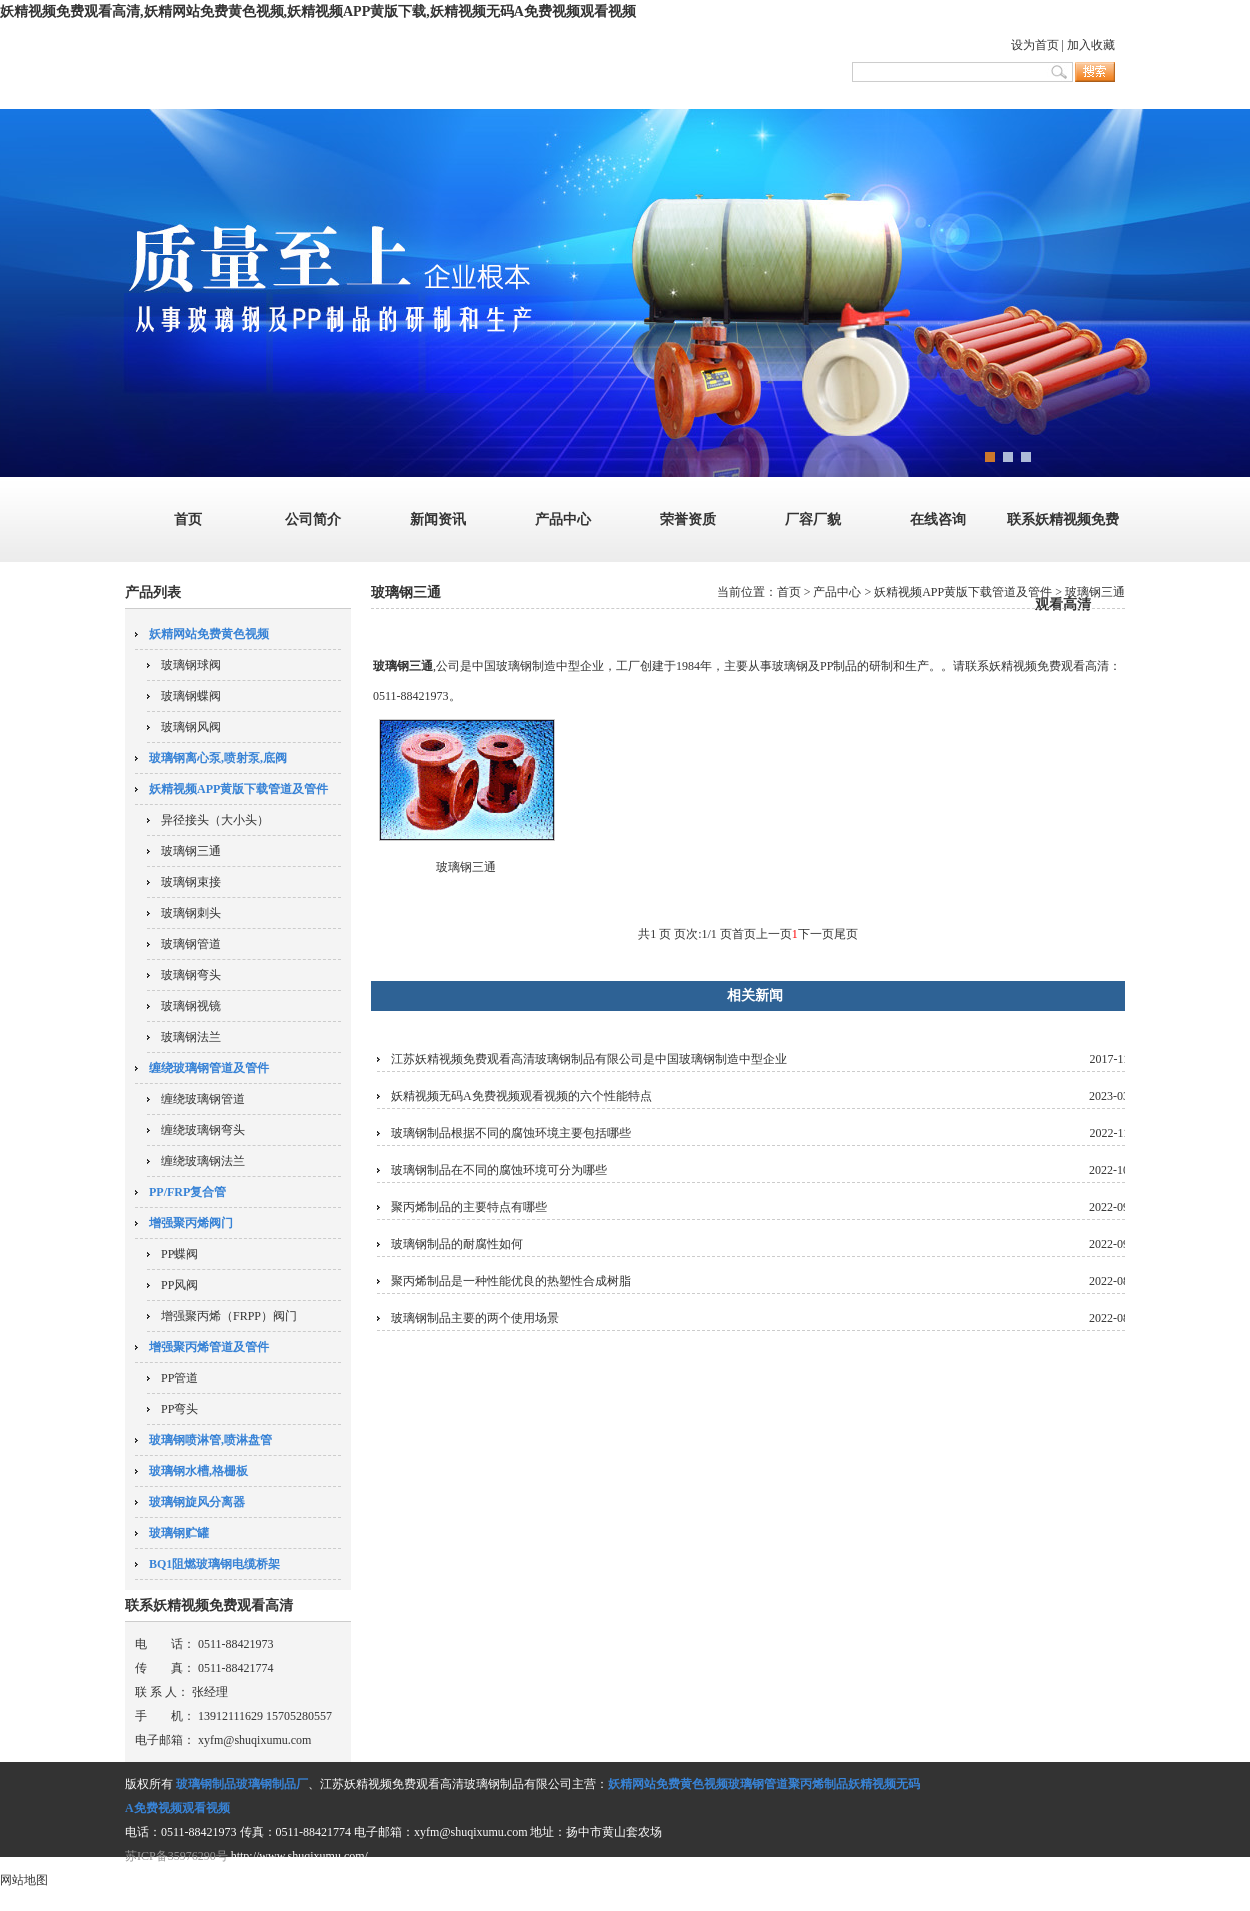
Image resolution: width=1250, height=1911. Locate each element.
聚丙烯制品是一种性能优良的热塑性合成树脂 (511, 1281)
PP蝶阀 (179, 1254)
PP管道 (179, 1378)
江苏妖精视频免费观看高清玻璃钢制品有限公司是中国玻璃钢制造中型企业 (589, 1059)
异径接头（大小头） (215, 820)
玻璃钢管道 (191, 944)
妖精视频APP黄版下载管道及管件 (963, 592)
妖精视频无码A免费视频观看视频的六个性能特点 (521, 1096)
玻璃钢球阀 (191, 665)
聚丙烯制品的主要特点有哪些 (469, 1207)
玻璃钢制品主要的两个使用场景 (475, 1318)
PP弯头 (179, 1409)
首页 (188, 519)
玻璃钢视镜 (191, 1006)
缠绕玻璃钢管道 (203, 1099)
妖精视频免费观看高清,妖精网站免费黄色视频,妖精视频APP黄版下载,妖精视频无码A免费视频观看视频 (318, 11)
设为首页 (1035, 45)
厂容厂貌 (813, 519)
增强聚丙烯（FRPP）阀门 (229, 1316)
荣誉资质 (688, 519)
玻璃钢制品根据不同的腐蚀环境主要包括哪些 (511, 1133)
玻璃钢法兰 (191, 1037)
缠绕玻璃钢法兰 (203, 1161)
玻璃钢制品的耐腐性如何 (457, 1244)
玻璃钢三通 (191, 851)
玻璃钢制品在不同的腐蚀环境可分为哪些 (499, 1170)
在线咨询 (938, 519)
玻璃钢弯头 (191, 975)
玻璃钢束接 (191, 882)
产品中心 (563, 519)
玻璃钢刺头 (191, 913)
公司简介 (313, 519)
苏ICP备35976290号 (176, 1856)
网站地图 (24, 1880)
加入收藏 (1091, 45)
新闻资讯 (438, 519)
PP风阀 (179, 1285)
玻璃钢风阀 (191, 727)
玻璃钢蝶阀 (191, 696)
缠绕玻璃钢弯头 (203, 1130)
